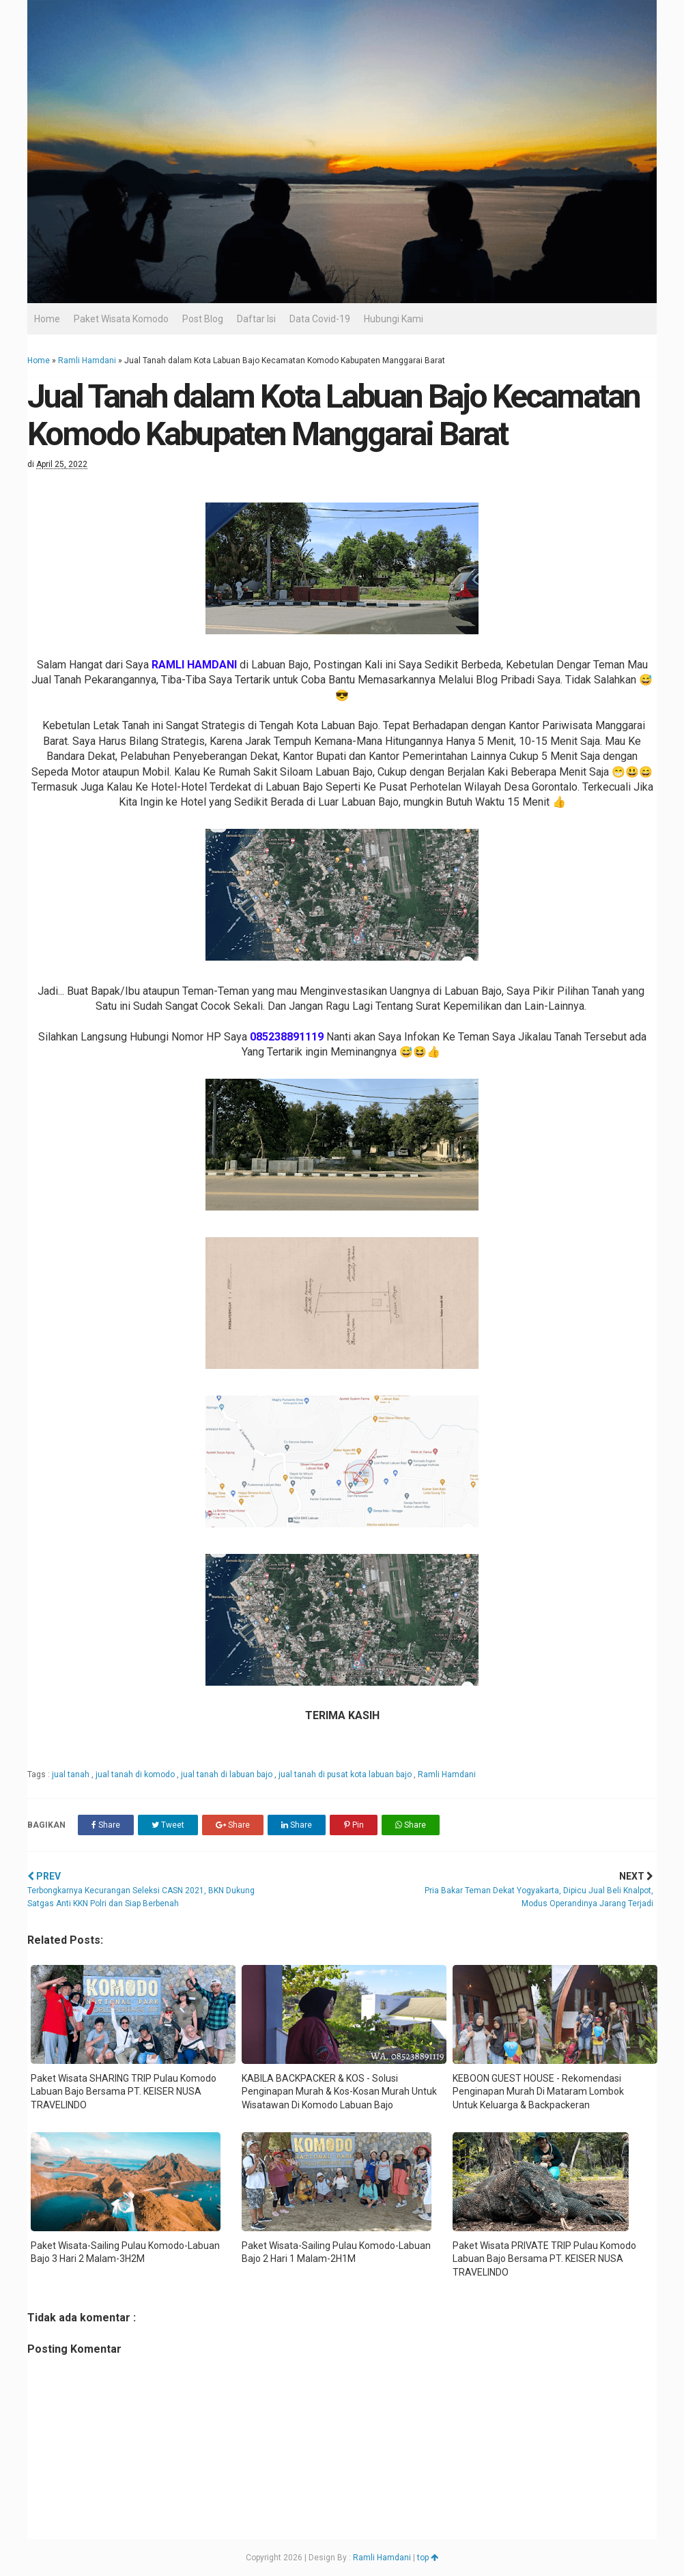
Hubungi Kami (393, 318)
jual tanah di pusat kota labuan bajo (346, 1774)
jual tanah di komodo (136, 1774)
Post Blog (202, 318)
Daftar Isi (256, 318)
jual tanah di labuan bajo (227, 1774)
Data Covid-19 (319, 318)
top (427, 2557)
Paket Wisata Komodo (121, 318)
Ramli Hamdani (87, 360)
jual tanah (71, 1774)
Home (47, 318)
